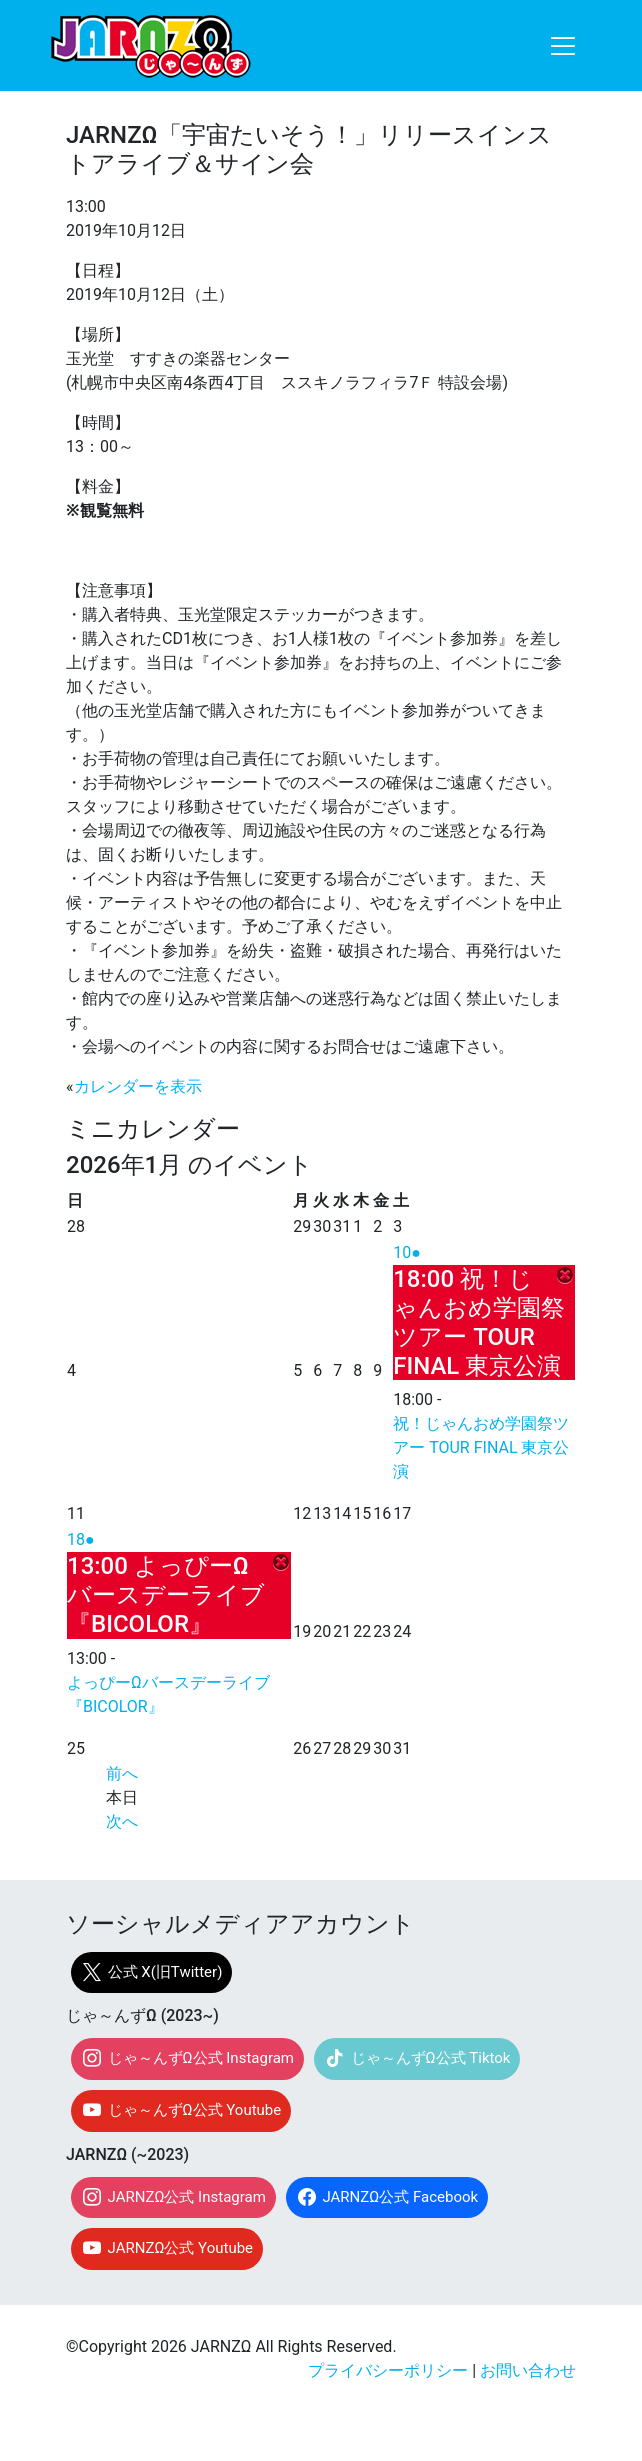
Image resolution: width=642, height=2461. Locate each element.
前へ (122, 1773)
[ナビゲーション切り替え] (563, 46)
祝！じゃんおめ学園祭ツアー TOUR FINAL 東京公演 (481, 1447)
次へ (122, 1821)
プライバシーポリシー (388, 2370)
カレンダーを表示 (138, 1086)
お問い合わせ (528, 2370)
